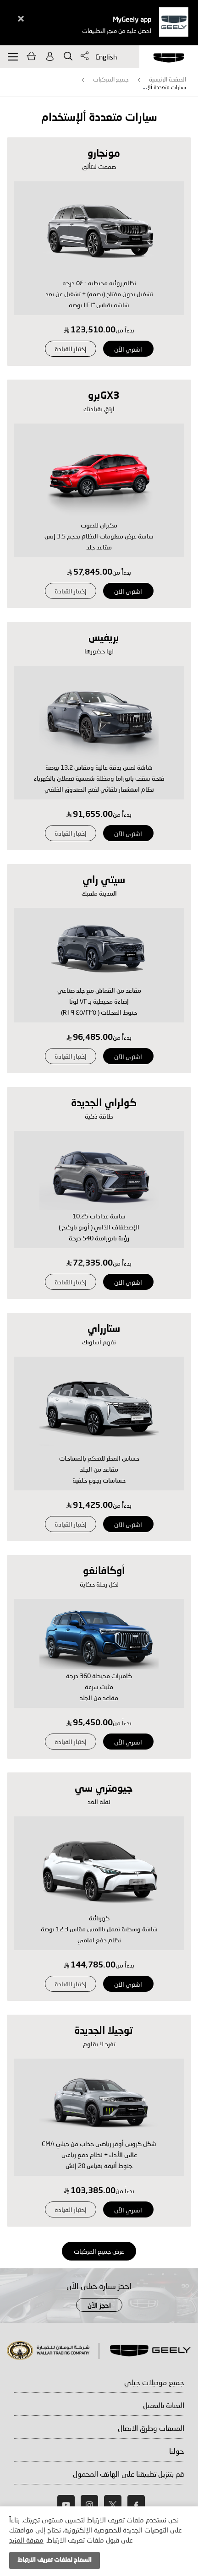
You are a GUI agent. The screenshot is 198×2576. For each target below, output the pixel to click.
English (106, 57)
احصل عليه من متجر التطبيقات (116, 30)
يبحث (68, 56)
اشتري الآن (128, 349)
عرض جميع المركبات (99, 2251)
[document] (99, 2541)
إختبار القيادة (71, 349)
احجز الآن (99, 2306)
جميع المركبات (111, 79)
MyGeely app (132, 19)
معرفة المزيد (26, 2540)
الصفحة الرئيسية (167, 79)
